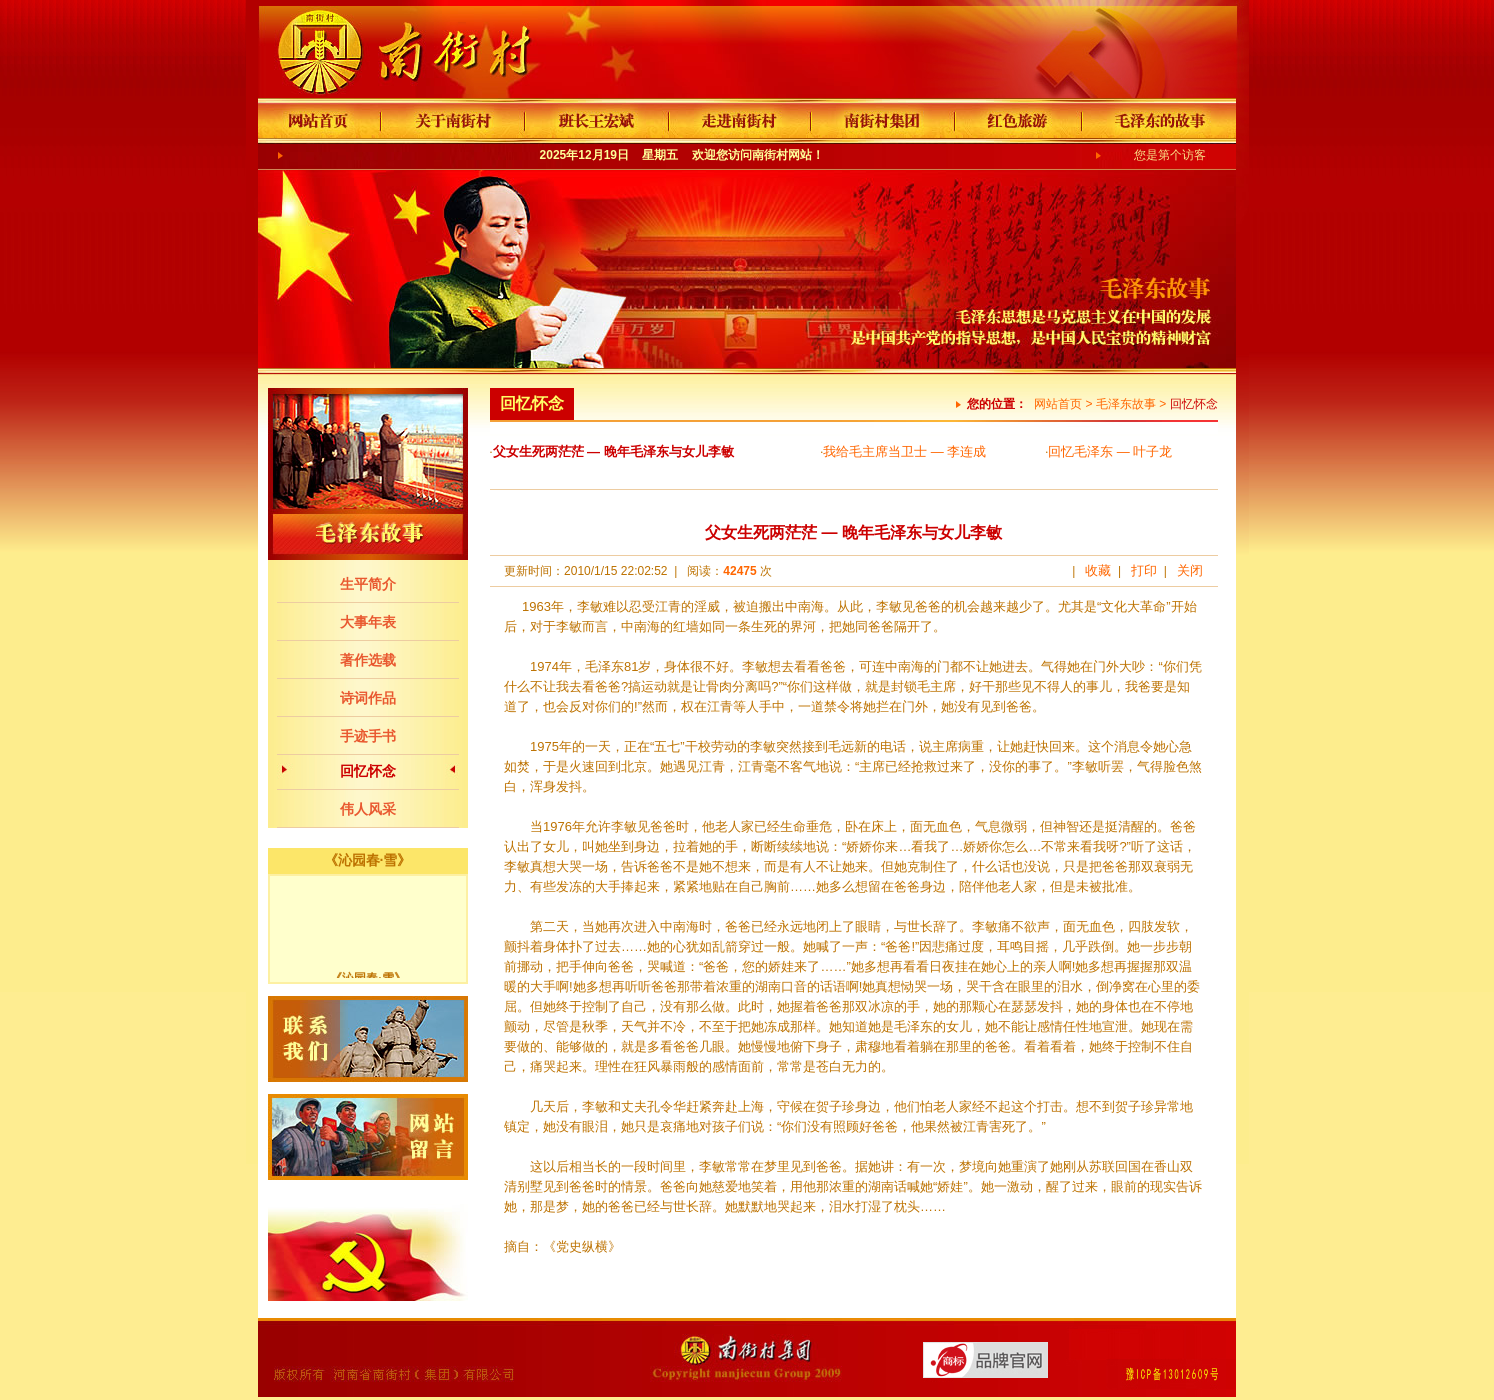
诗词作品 (368, 698)
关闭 (1190, 570)
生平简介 (368, 584)
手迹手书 (368, 736)
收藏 (1098, 570)
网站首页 (1058, 404)
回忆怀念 (368, 771)
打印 (1144, 570)
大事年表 (368, 622)
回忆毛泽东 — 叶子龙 (1110, 451)
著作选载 (368, 660)
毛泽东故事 (1126, 404)
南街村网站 (782, 155)
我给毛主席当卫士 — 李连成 (904, 451)
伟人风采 (368, 809)
